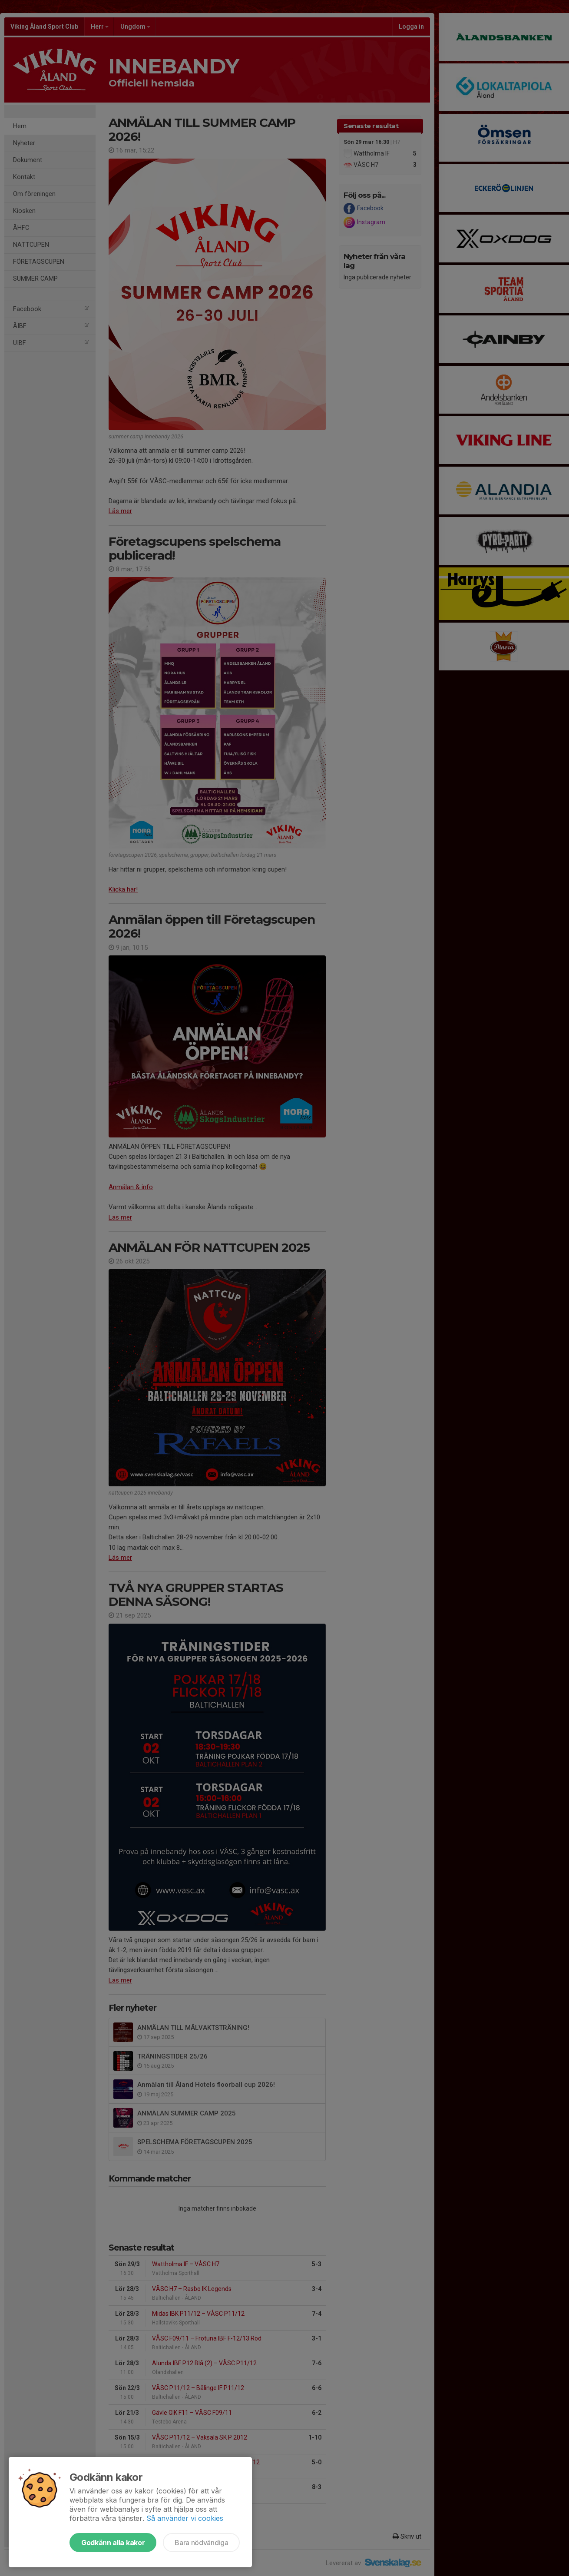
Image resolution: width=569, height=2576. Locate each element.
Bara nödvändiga (201, 2542)
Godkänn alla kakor (113, 2542)
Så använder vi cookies (184, 2518)
